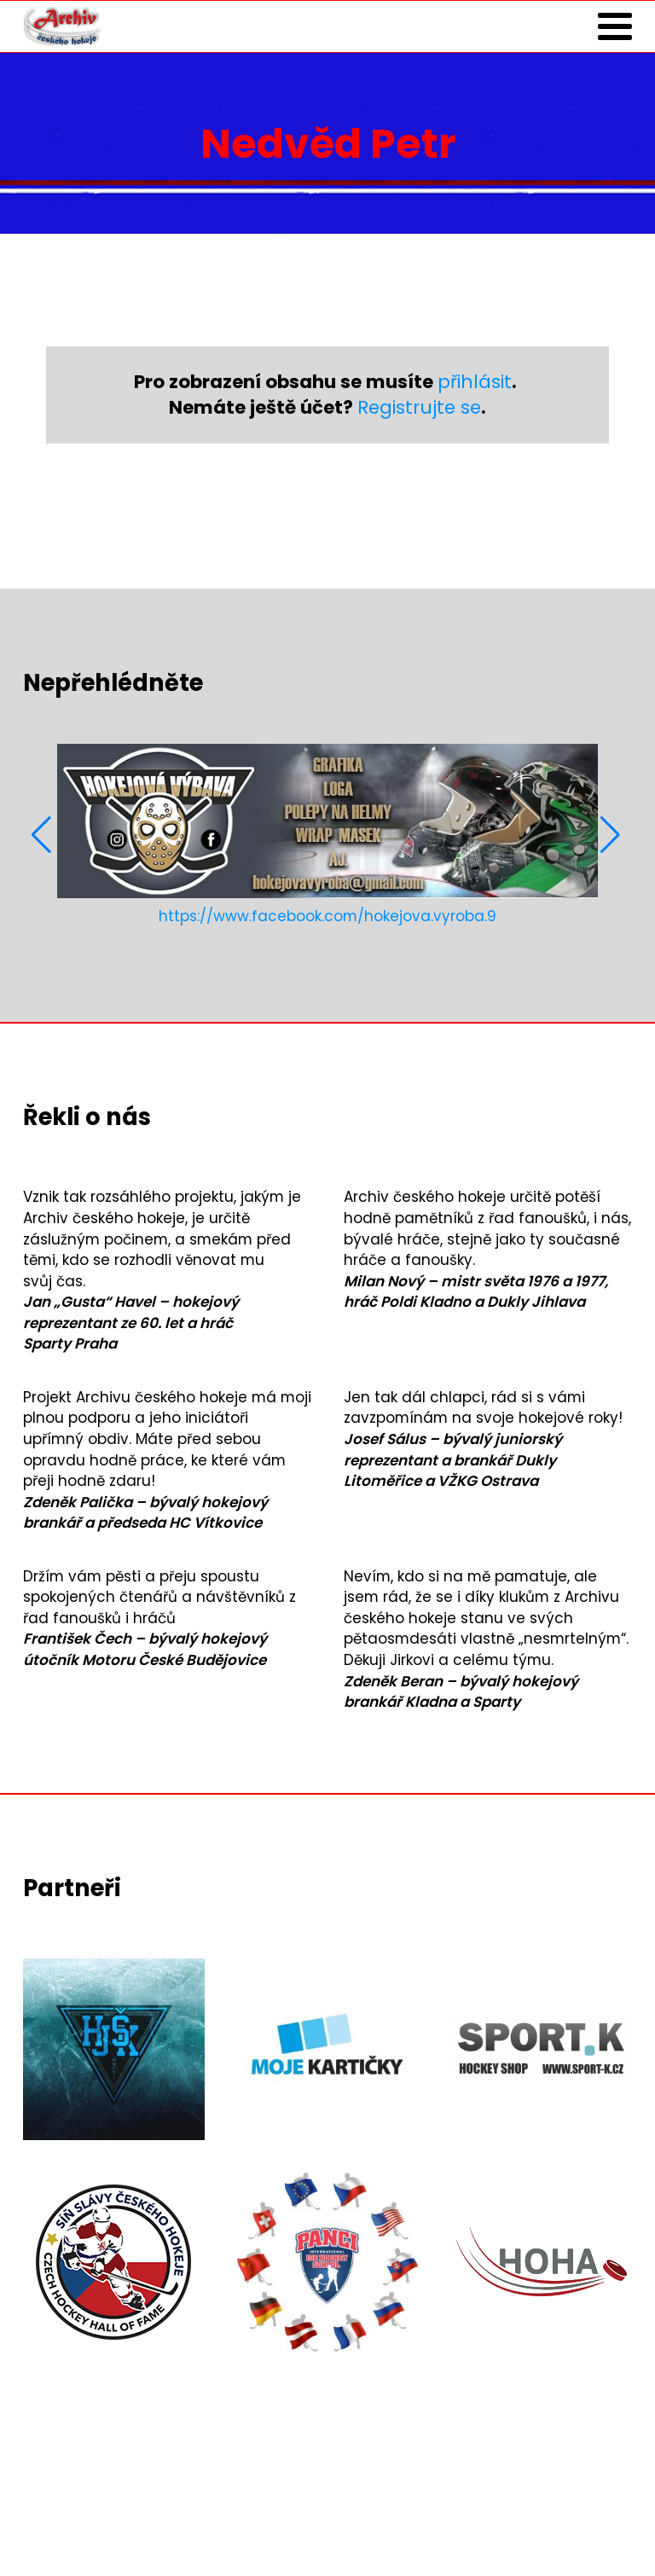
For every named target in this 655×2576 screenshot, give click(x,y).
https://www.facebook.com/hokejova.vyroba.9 (327, 916)
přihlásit (475, 381)
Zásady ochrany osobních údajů (143, 2525)
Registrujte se (419, 407)
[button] (43, 835)
